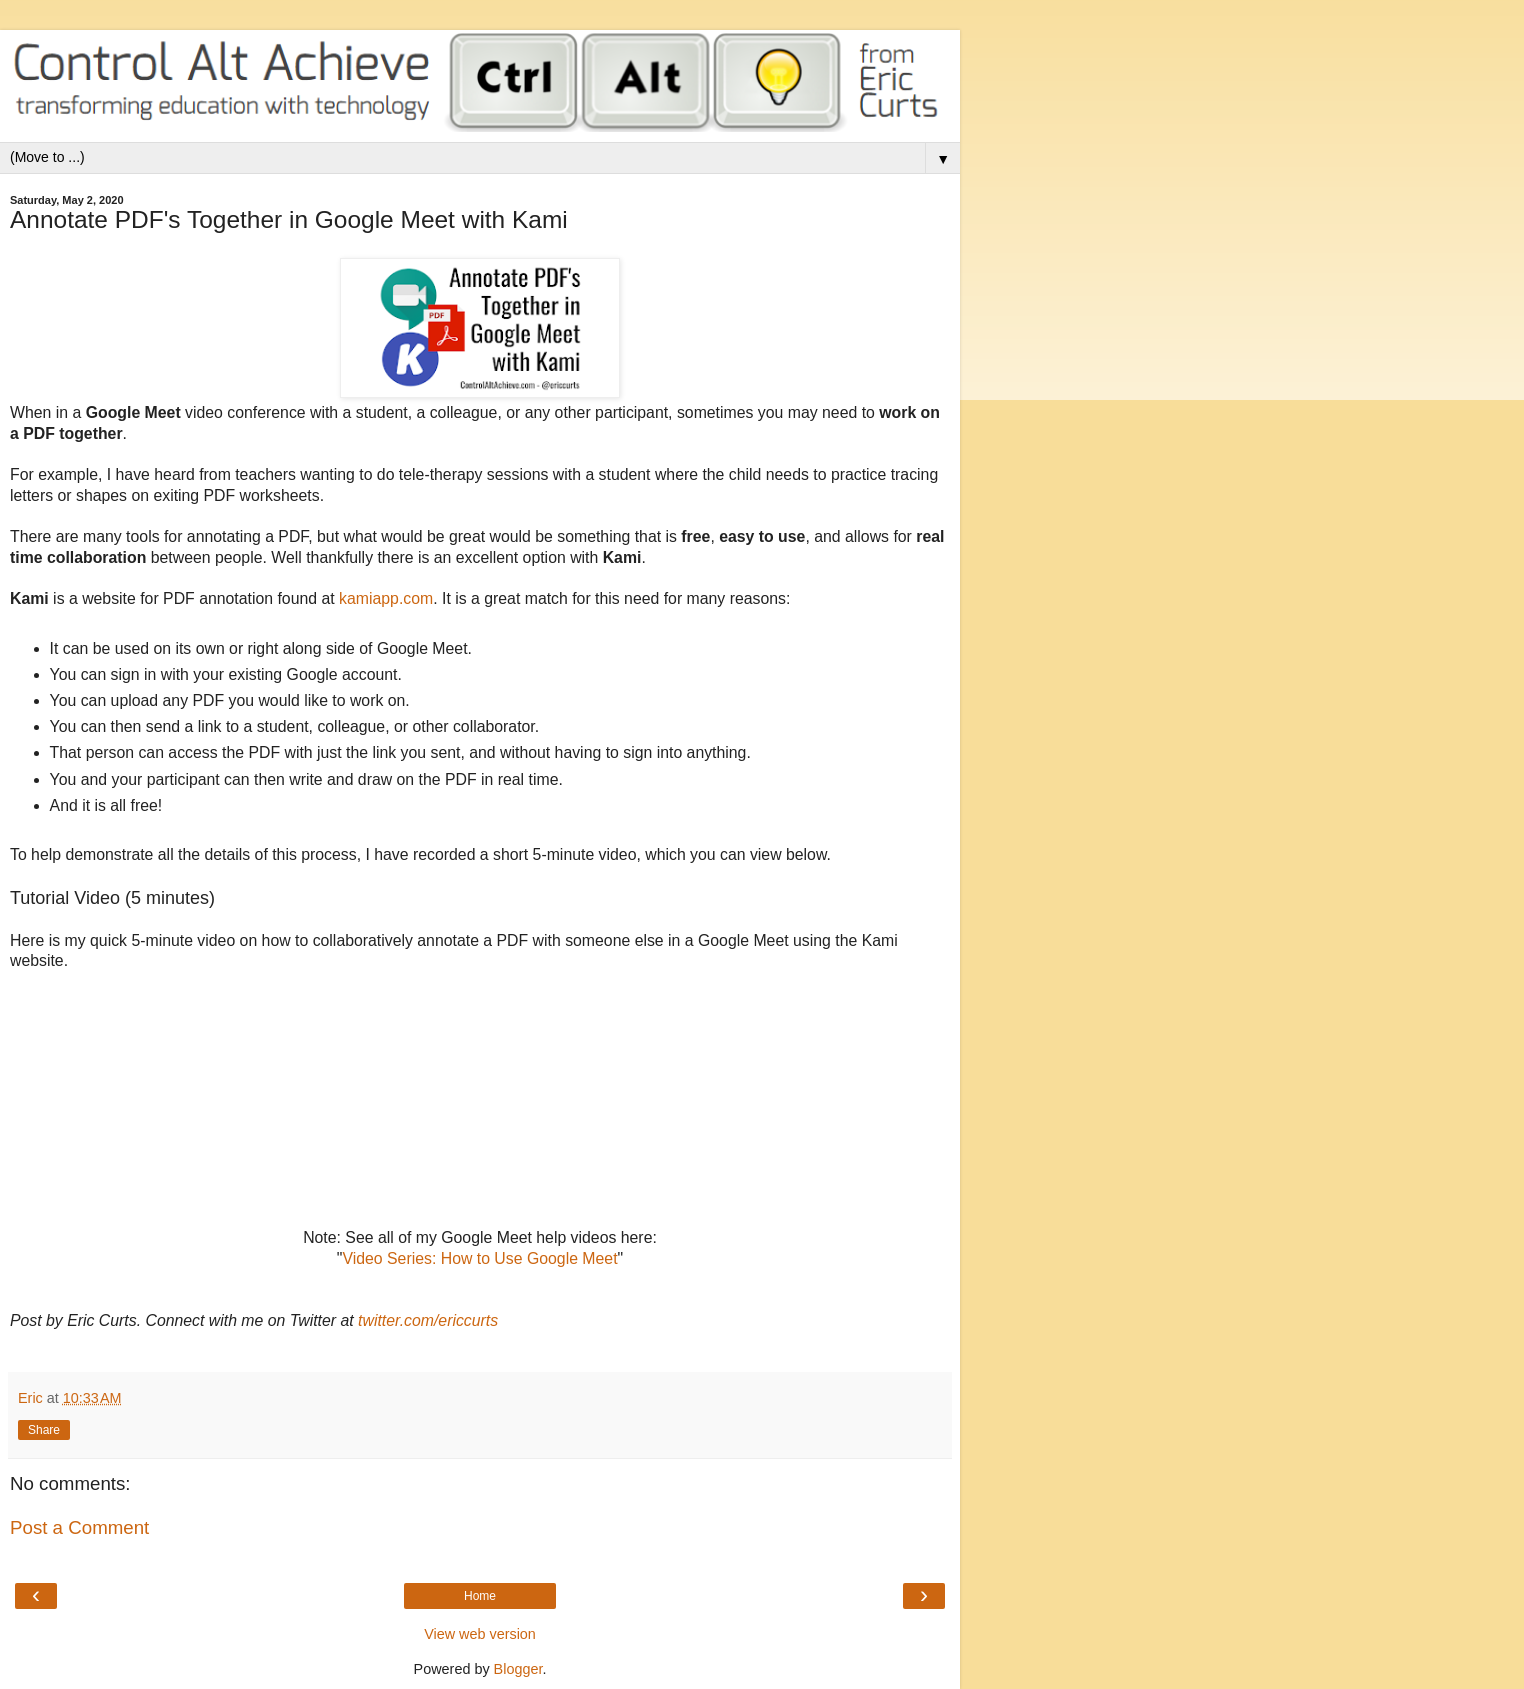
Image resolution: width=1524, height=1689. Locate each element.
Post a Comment (79, 1527)
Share (44, 1430)
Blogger (518, 1669)
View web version (480, 1634)
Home (480, 1596)
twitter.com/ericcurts (428, 1320)
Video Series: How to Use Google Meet (479, 1258)
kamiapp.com (386, 598)
